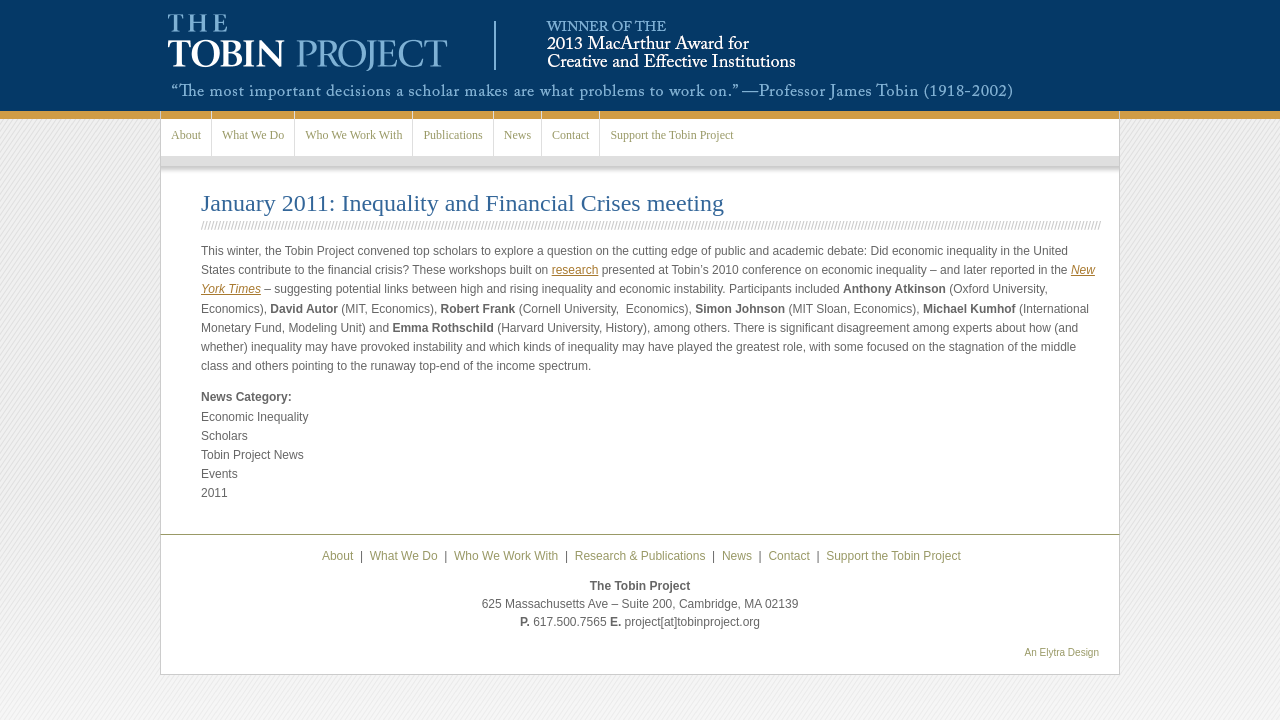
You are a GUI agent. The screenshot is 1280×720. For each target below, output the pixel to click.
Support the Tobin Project (671, 135)
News (517, 135)
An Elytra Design (1062, 652)
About (186, 135)
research (575, 270)
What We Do (253, 135)
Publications (452, 135)
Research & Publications (640, 556)
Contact (570, 135)
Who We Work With (353, 135)
